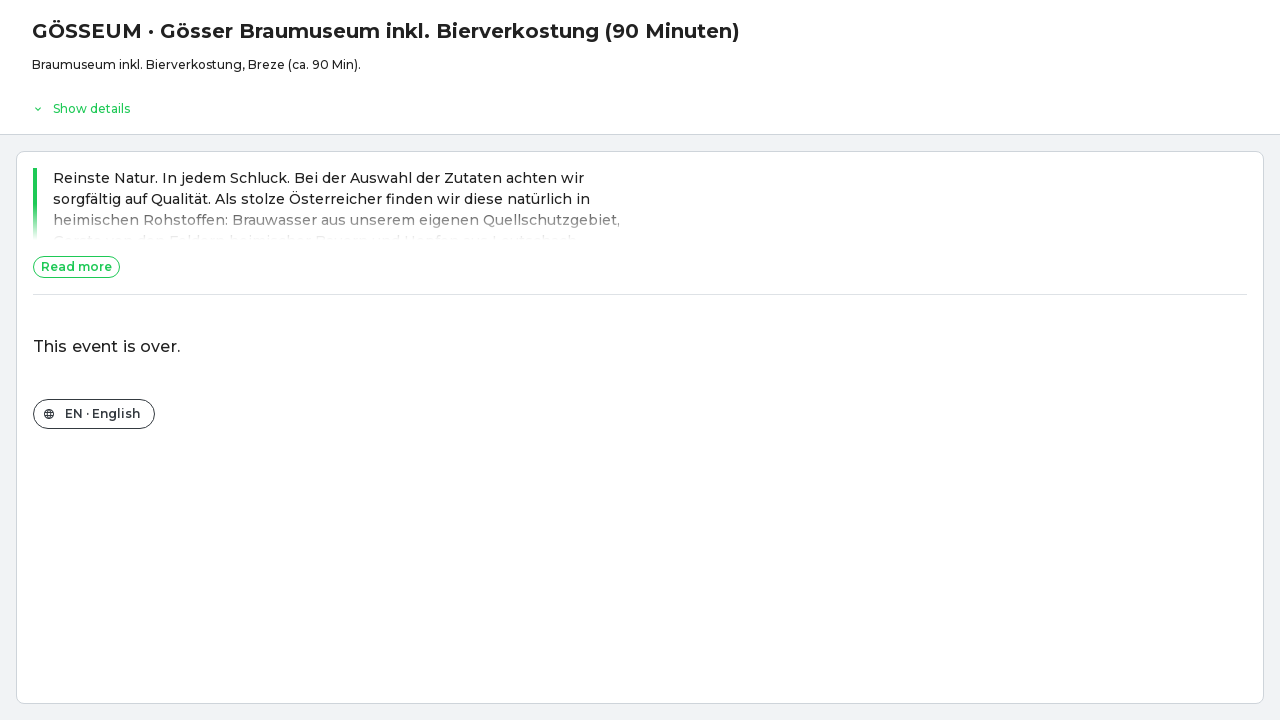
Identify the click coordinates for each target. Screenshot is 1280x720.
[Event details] (640, 104)
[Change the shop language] (94, 414)
